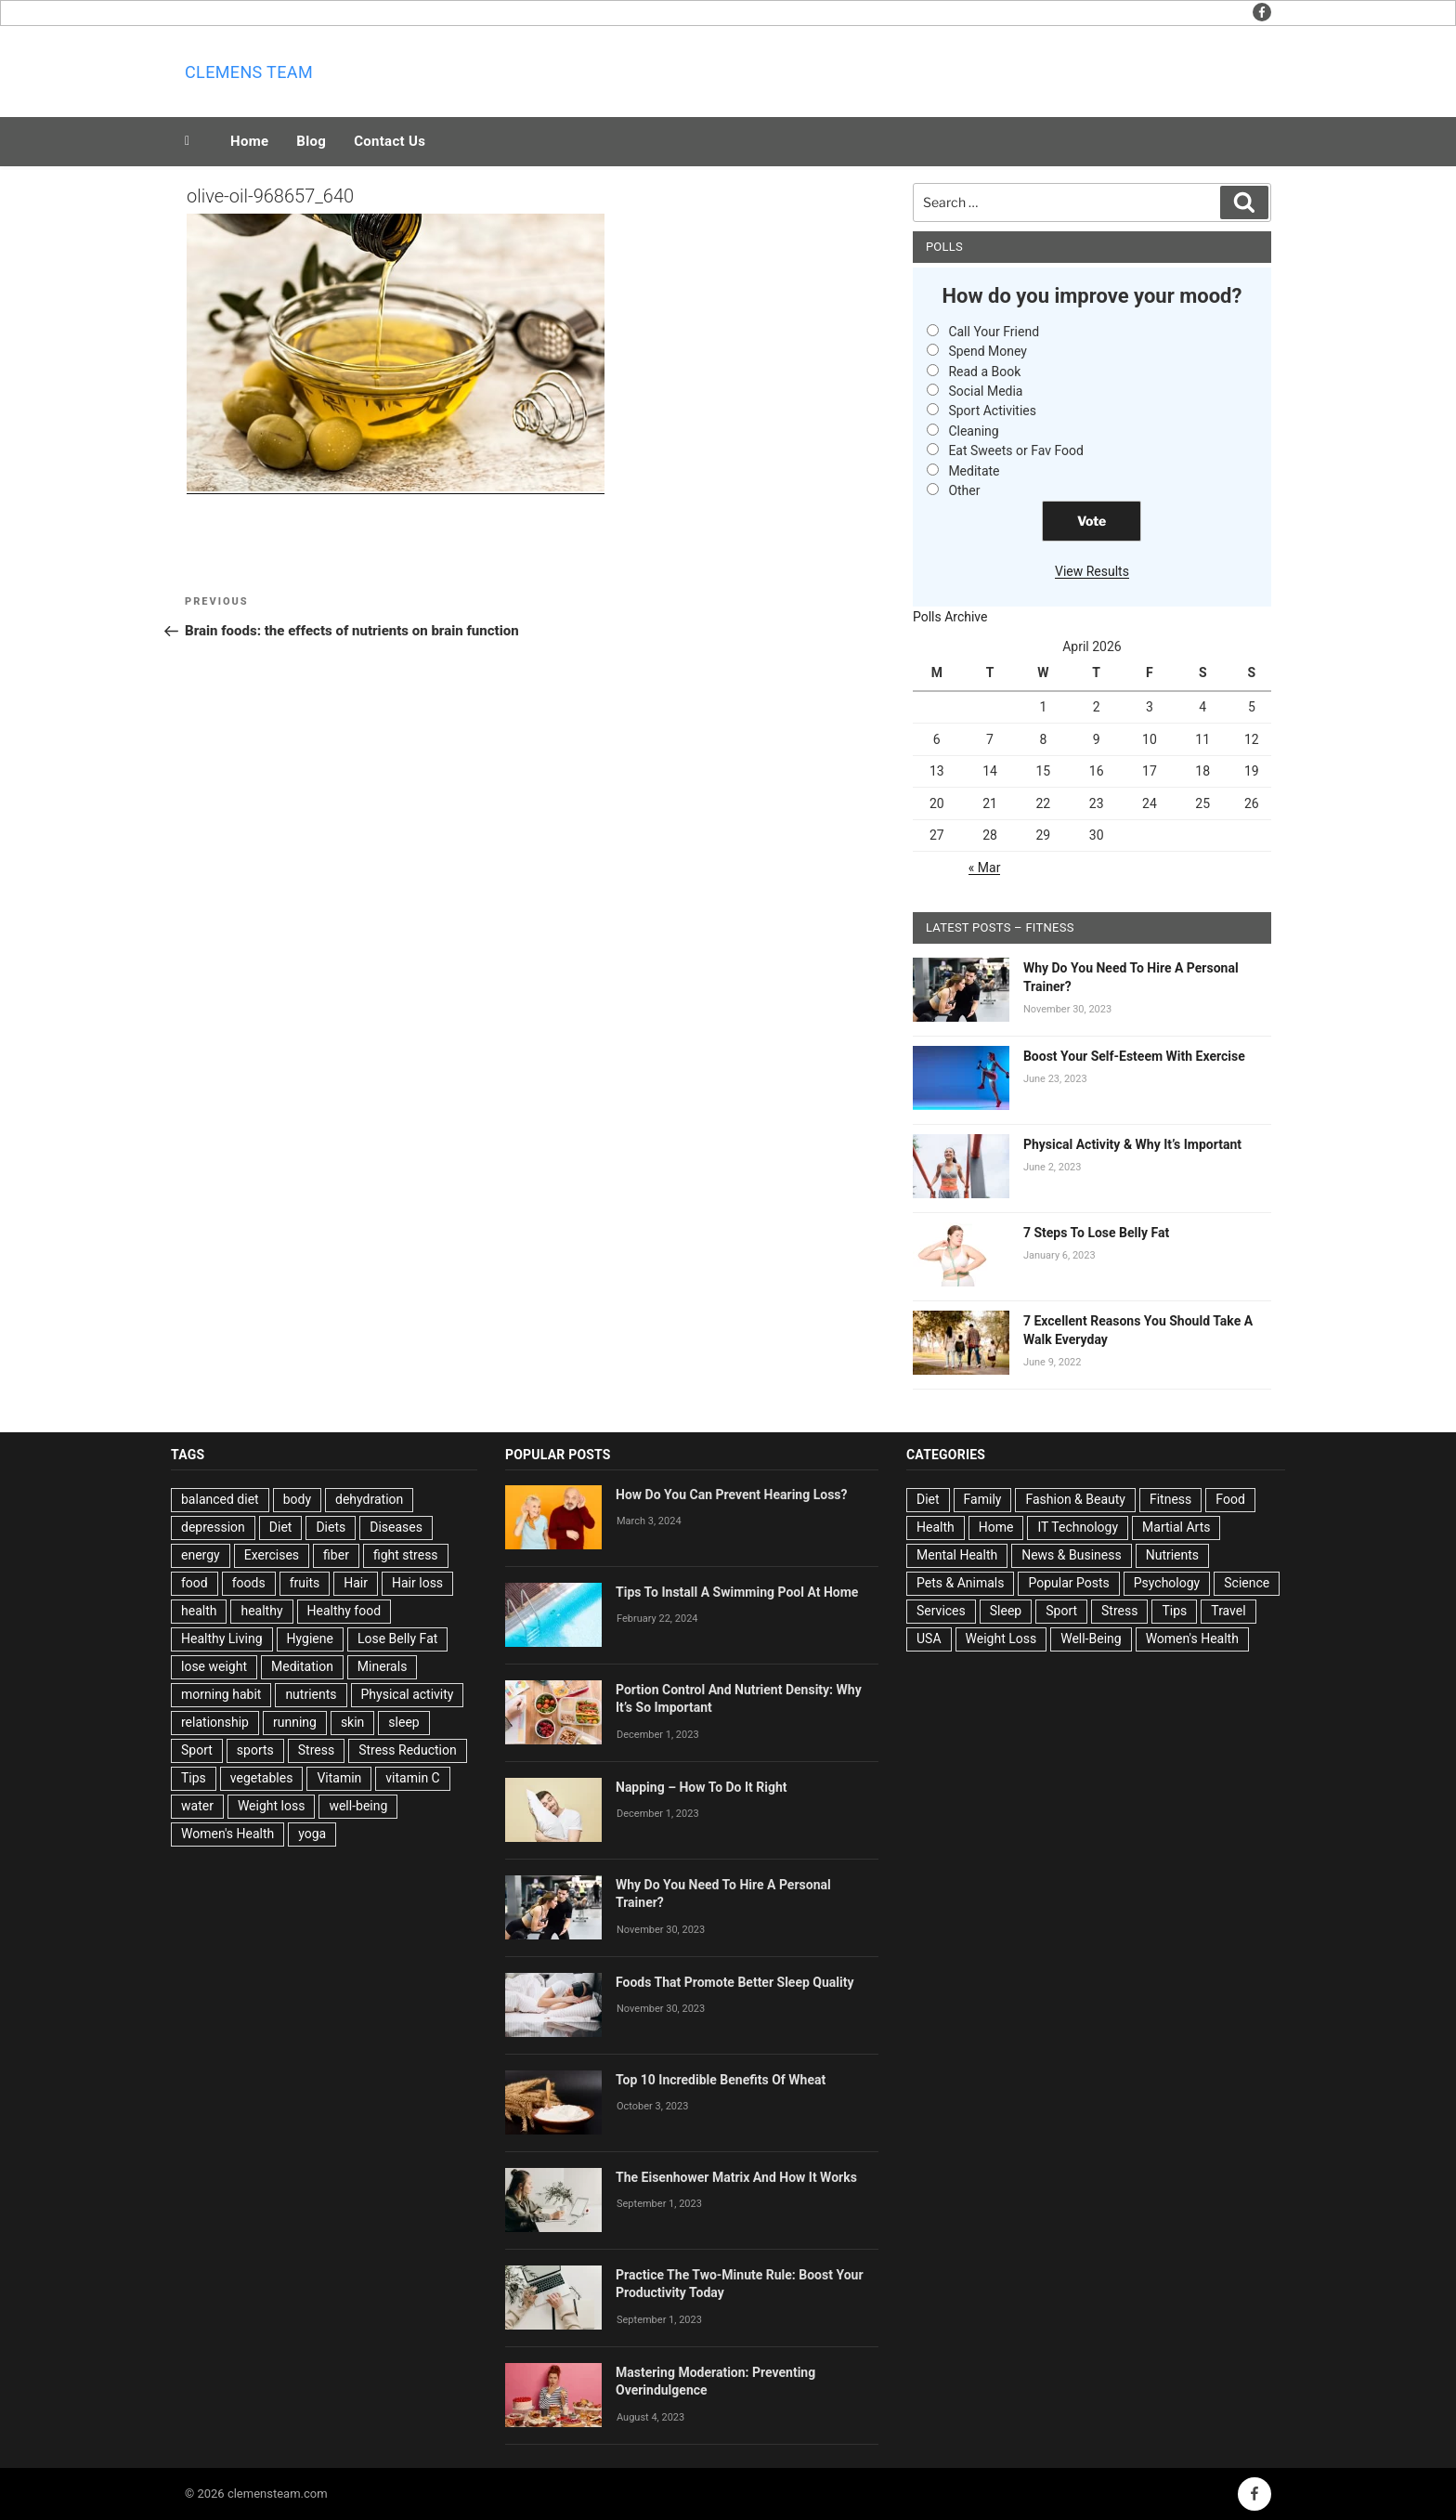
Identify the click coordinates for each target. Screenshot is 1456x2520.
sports (255, 1750)
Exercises (271, 1554)
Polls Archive (950, 616)
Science (1246, 1582)
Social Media (985, 391)
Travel (1228, 1610)
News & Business (1071, 1554)
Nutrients (1172, 1554)
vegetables (261, 1777)
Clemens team (249, 72)
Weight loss (272, 1805)
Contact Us (389, 141)
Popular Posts (1068, 1582)
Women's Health (227, 1833)
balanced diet (220, 1499)
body (297, 1499)
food (194, 1582)
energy (200, 1554)
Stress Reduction (407, 1750)
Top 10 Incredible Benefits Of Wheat (721, 2079)
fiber (336, 1554)
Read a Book (984, 371)
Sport (197, 1750)
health (198, 1610)
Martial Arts (1176, 1527)
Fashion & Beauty (1075, 1499)
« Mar (984, 867)
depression (213, 1527)
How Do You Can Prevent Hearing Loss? (732, 1494)
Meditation (302, 1666)
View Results (1092, 571)
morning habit (221, 1694)
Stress (316, 1750)
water (197, 1805)
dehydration (369, 1499)
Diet (280, 1527)
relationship (215, 1722)
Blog (311, 141)
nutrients (310, 1694)
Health (935, 1527)
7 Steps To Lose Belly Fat (1096, 1232)
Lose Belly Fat (397, 1638)
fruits (305, 1582)
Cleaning (973, 431)
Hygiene (310, 1638)
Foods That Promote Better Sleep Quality (735, 1982)
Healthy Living (222, 1638)
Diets (330, 1527)
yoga (312, 1833)
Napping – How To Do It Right (701, 1787)
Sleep (1005, 1610)
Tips (193, 1777)
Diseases (396, 1527)
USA (929, 1638)
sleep (403, 1722)
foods (249, 1582)
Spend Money (987, 351)
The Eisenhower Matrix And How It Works (736, 2177)
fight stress (405, 1554)
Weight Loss (1001, 1638)
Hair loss (417, 1582)
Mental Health (956, 1554)
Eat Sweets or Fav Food (1016, 450)
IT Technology (1077, 1527)
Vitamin (339, 1777)
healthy (261, 1610)
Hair (356, 1582)
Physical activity (407, 1694)
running (295, 1722)
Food (1230, 1499)
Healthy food (344, 1610)
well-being (358, 1805)
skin (352, 1722)
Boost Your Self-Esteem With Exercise (1134, 1056)
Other (964, 490)
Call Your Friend (993, 331)
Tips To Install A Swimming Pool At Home (737, 1592)
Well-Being (1090, 1638)
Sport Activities (992, 410)
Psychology (1167, 1582)
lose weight (214, 1666)
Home (249, 141)
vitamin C (412, 1777)
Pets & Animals (960, 1582)
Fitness (1170, 1499)
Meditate (973, 471)
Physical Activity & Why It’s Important (1132, 1144)
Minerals (383, 1666)
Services (941, 1610)
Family (983, 1499)
